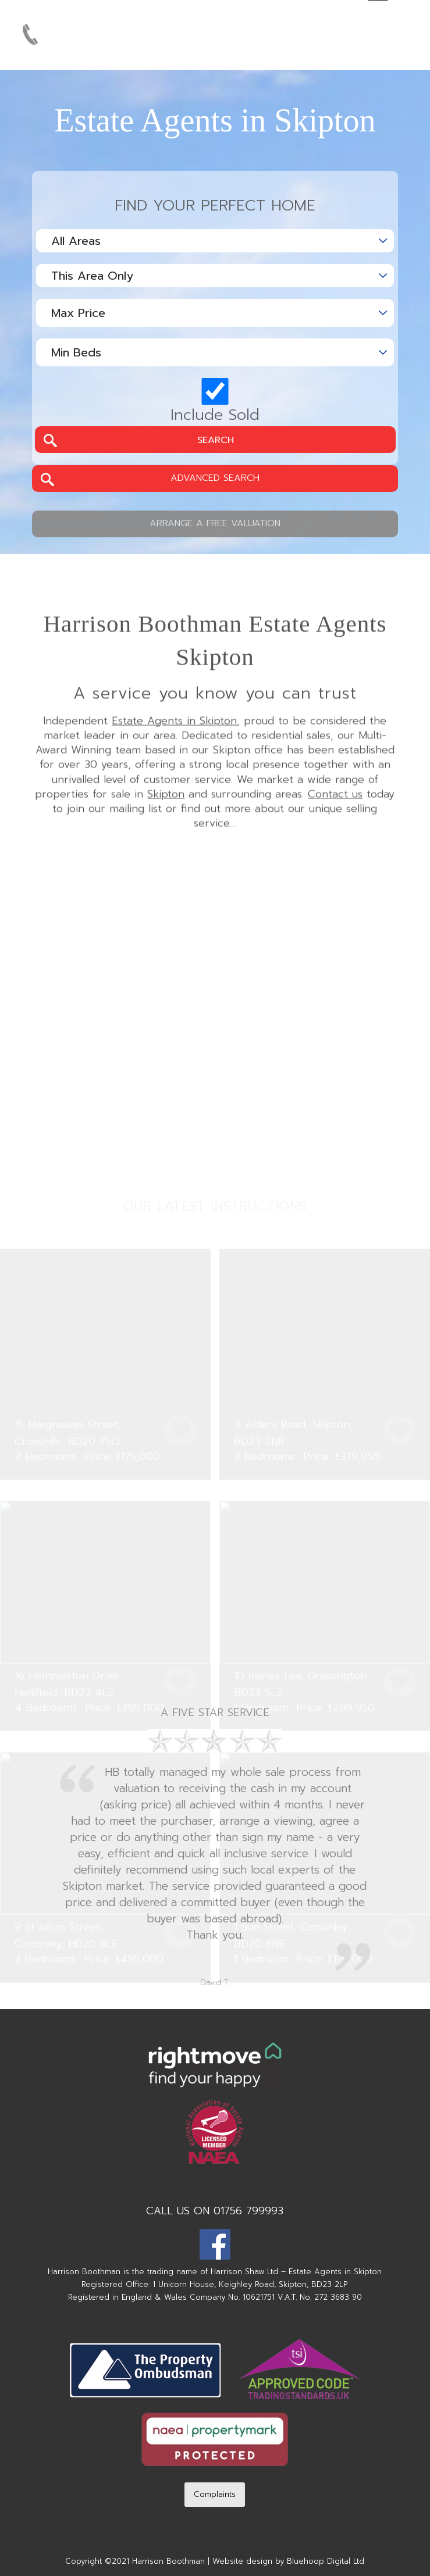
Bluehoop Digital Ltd (325, 2561)
